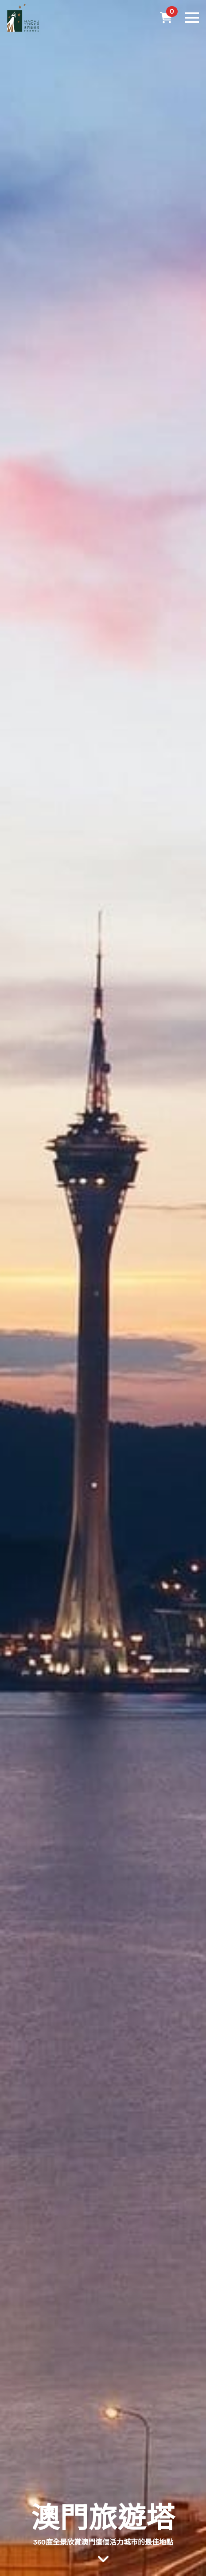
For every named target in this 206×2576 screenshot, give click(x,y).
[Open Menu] (192, 18)
